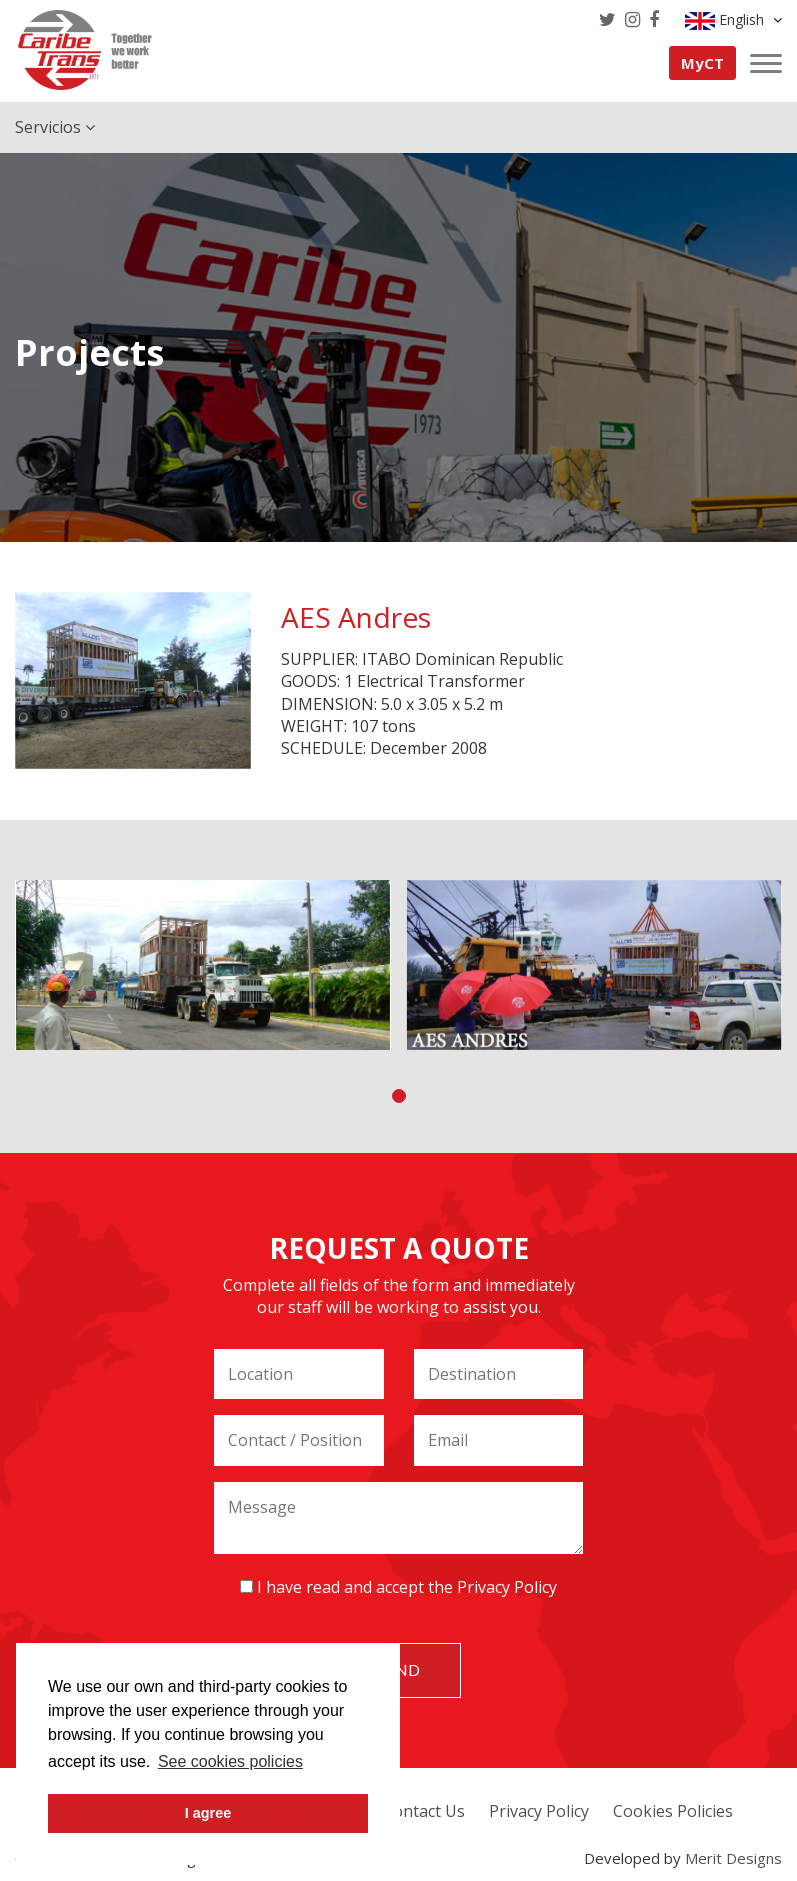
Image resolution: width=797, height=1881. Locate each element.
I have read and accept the (398, 1587)
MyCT (702, 63)
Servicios (55, 127)
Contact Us (424, 1811)
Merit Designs (733, 1858)
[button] (399, 1096)
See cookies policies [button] (230, 1761)
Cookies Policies (673, 1811)
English (733, 20)
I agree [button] (208, 1813)
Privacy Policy (507, 1587)
